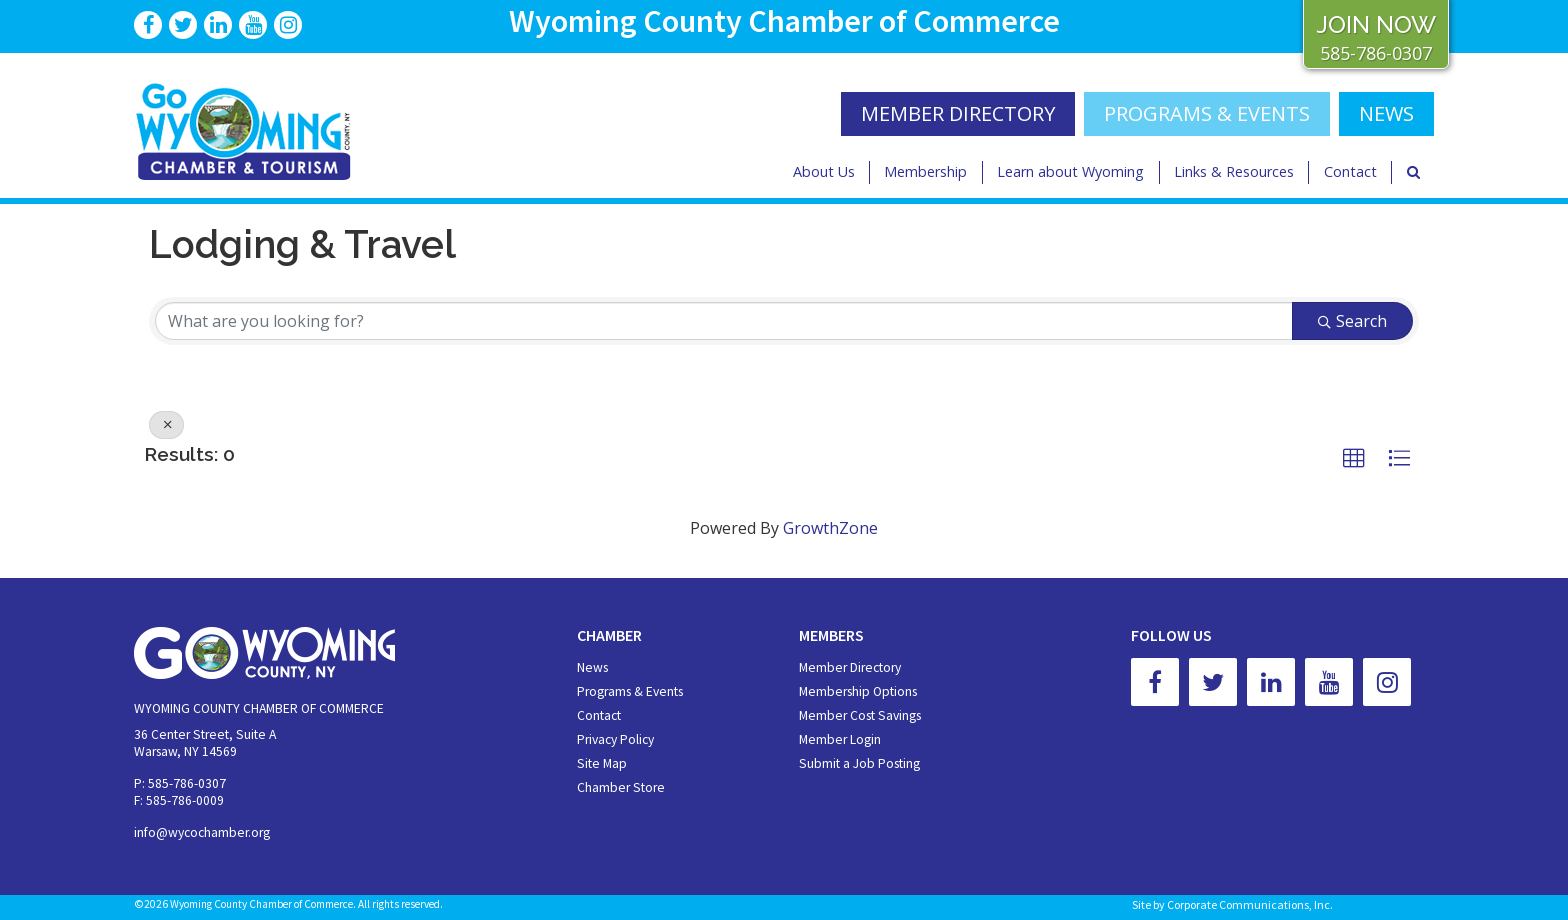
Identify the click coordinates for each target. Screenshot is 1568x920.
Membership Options (858, 691)
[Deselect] (166, 425)
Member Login (840, 739)
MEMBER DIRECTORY (958, 113)
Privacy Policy (615, 739)
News (592, 667)
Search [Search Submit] (1352, 321)
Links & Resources (1234, 171)
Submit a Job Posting (859, 763)
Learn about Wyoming (1070, 171)
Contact (1350, 171)
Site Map (602, 763)
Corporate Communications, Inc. (1250, 904)
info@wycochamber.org (202, 832)
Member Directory (850, 667)
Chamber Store (621, 787)
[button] (1354, 459)
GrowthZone (830, 528)
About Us (824, 171)
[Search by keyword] (724, 321)
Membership (925, 171)
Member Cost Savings (860, 715)
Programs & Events (1207, 113)
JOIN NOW (1376, 24)
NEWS (1386, 113)
